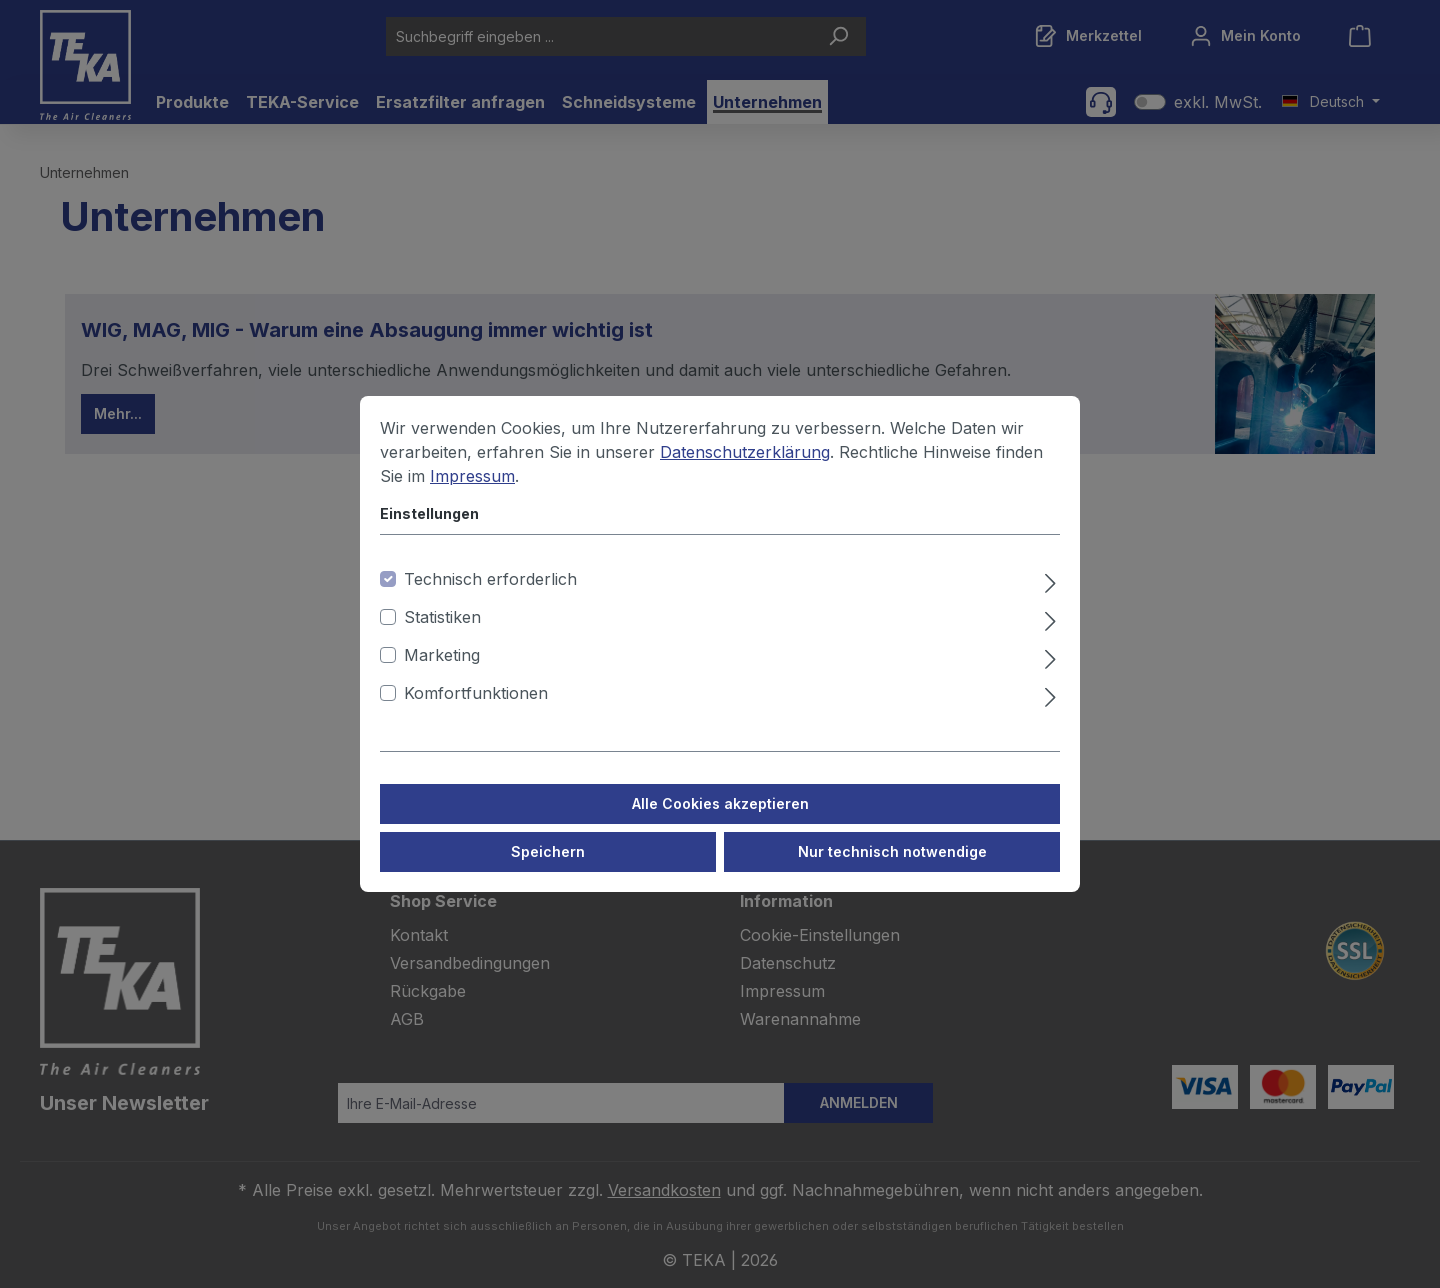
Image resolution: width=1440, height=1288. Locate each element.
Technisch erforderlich (490, 592)
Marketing (442, 668)
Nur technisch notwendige (892, 864)
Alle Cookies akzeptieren (720, 816)
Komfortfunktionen (476, 706)
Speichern (548, 864)
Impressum (472, 489)
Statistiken (442, 630)
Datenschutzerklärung (745, 465)
